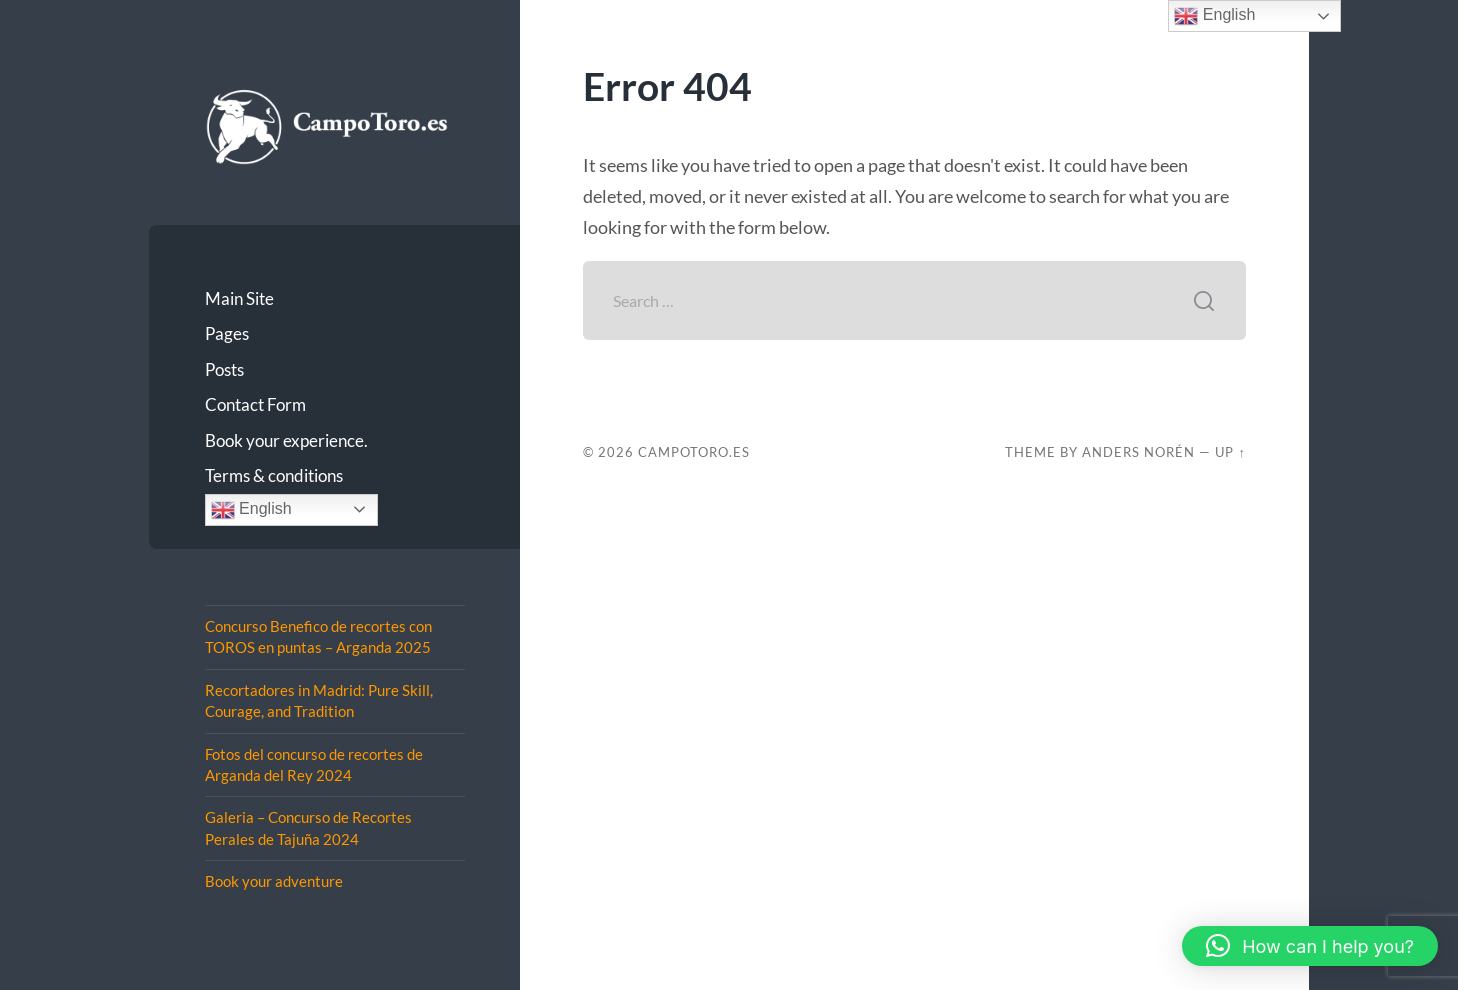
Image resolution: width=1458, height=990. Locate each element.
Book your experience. (286, 440)
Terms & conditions (274, 475)
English (251, 510)
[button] (1310, 946)
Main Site (239, 298)
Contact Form (255, 404)
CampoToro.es (694, 452)
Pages (227, 333)
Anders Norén (1138, 452)
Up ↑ (1230, 452)
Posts (224, 369)
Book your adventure (274, 881)
